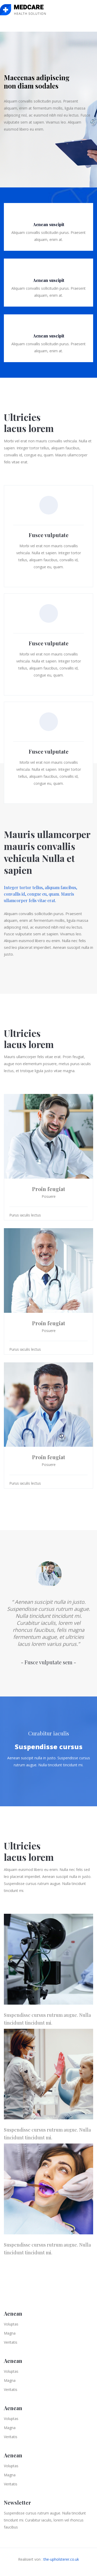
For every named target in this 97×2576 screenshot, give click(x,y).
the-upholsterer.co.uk (61, 2559)
